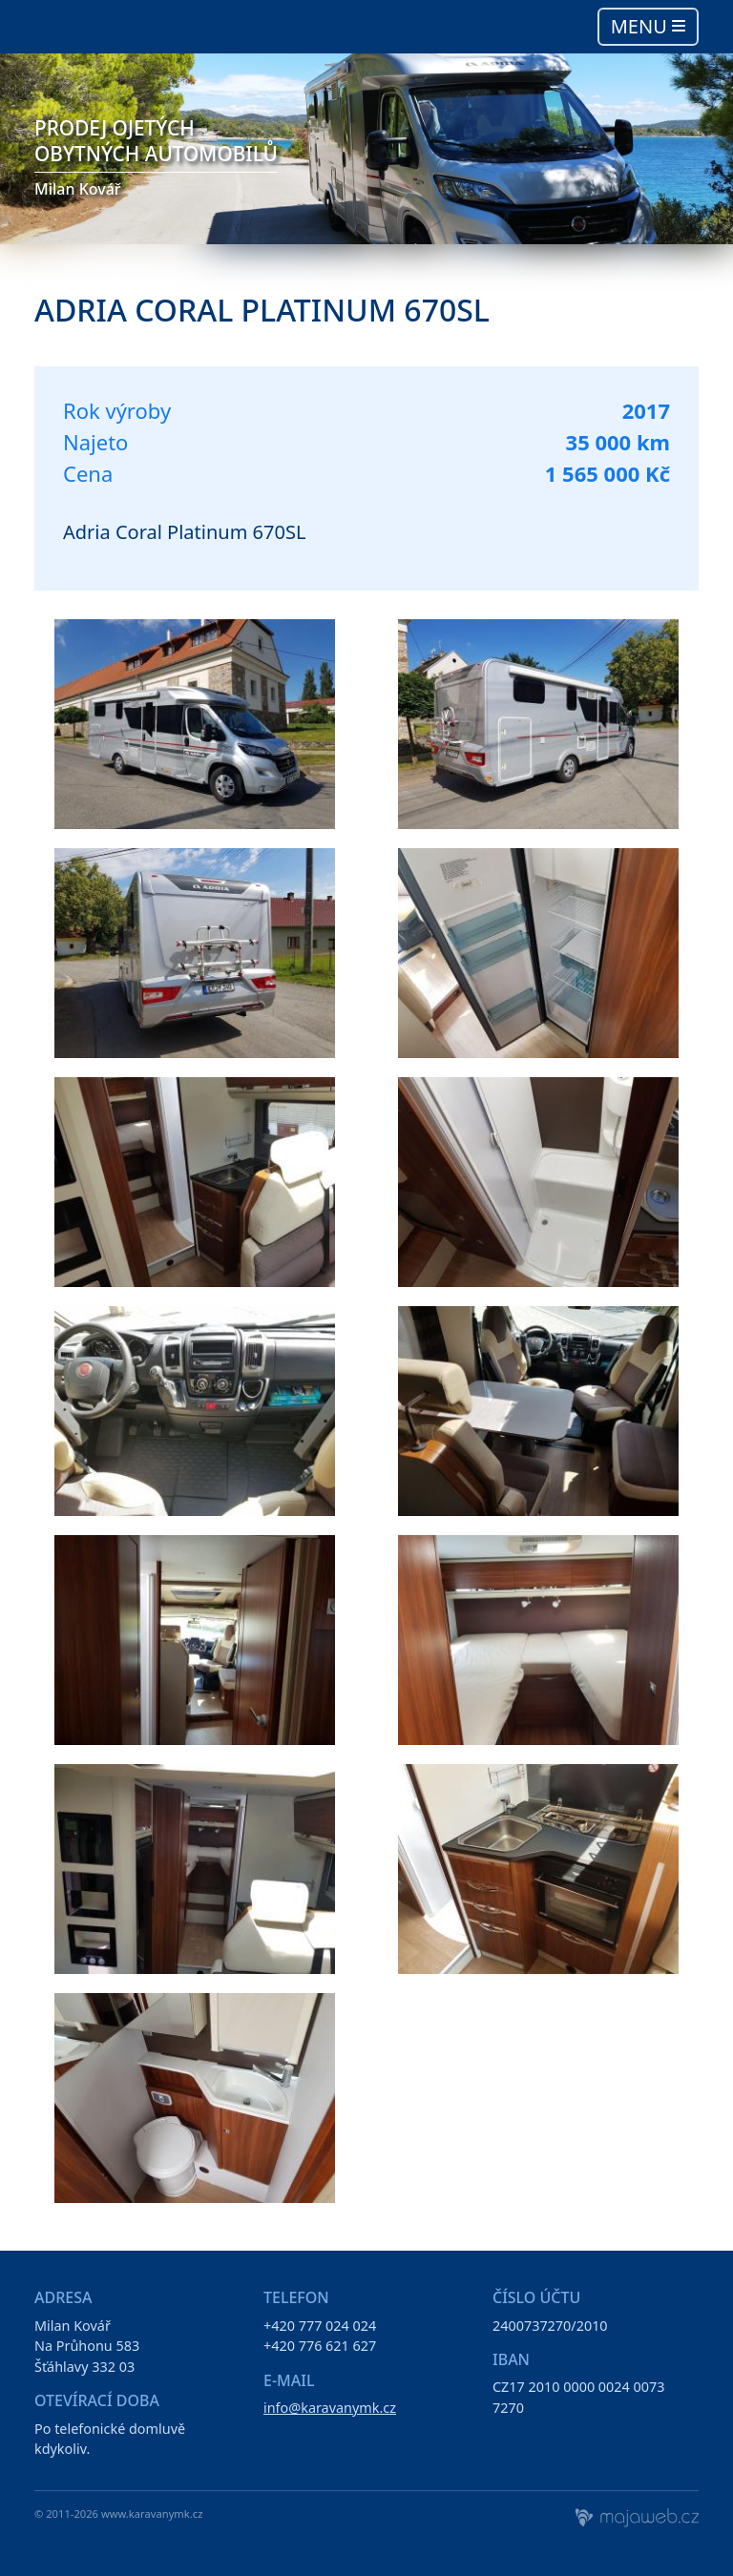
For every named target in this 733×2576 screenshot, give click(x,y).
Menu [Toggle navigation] (648, 26)
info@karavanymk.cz (329, 2408)
